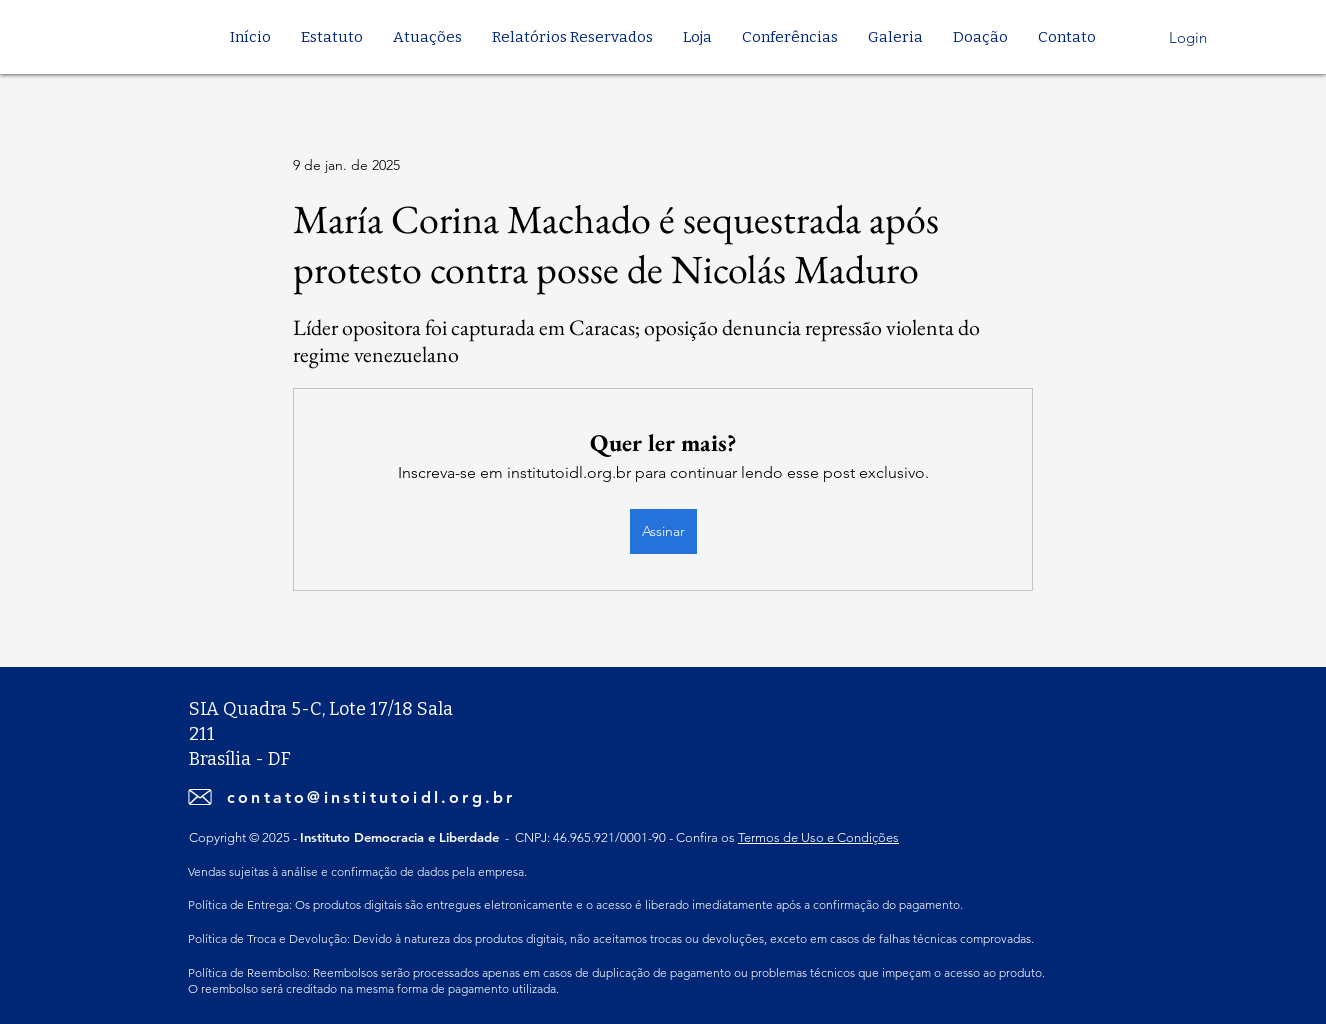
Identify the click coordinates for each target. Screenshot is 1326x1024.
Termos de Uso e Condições (818, 837)
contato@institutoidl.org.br (371, 797)
